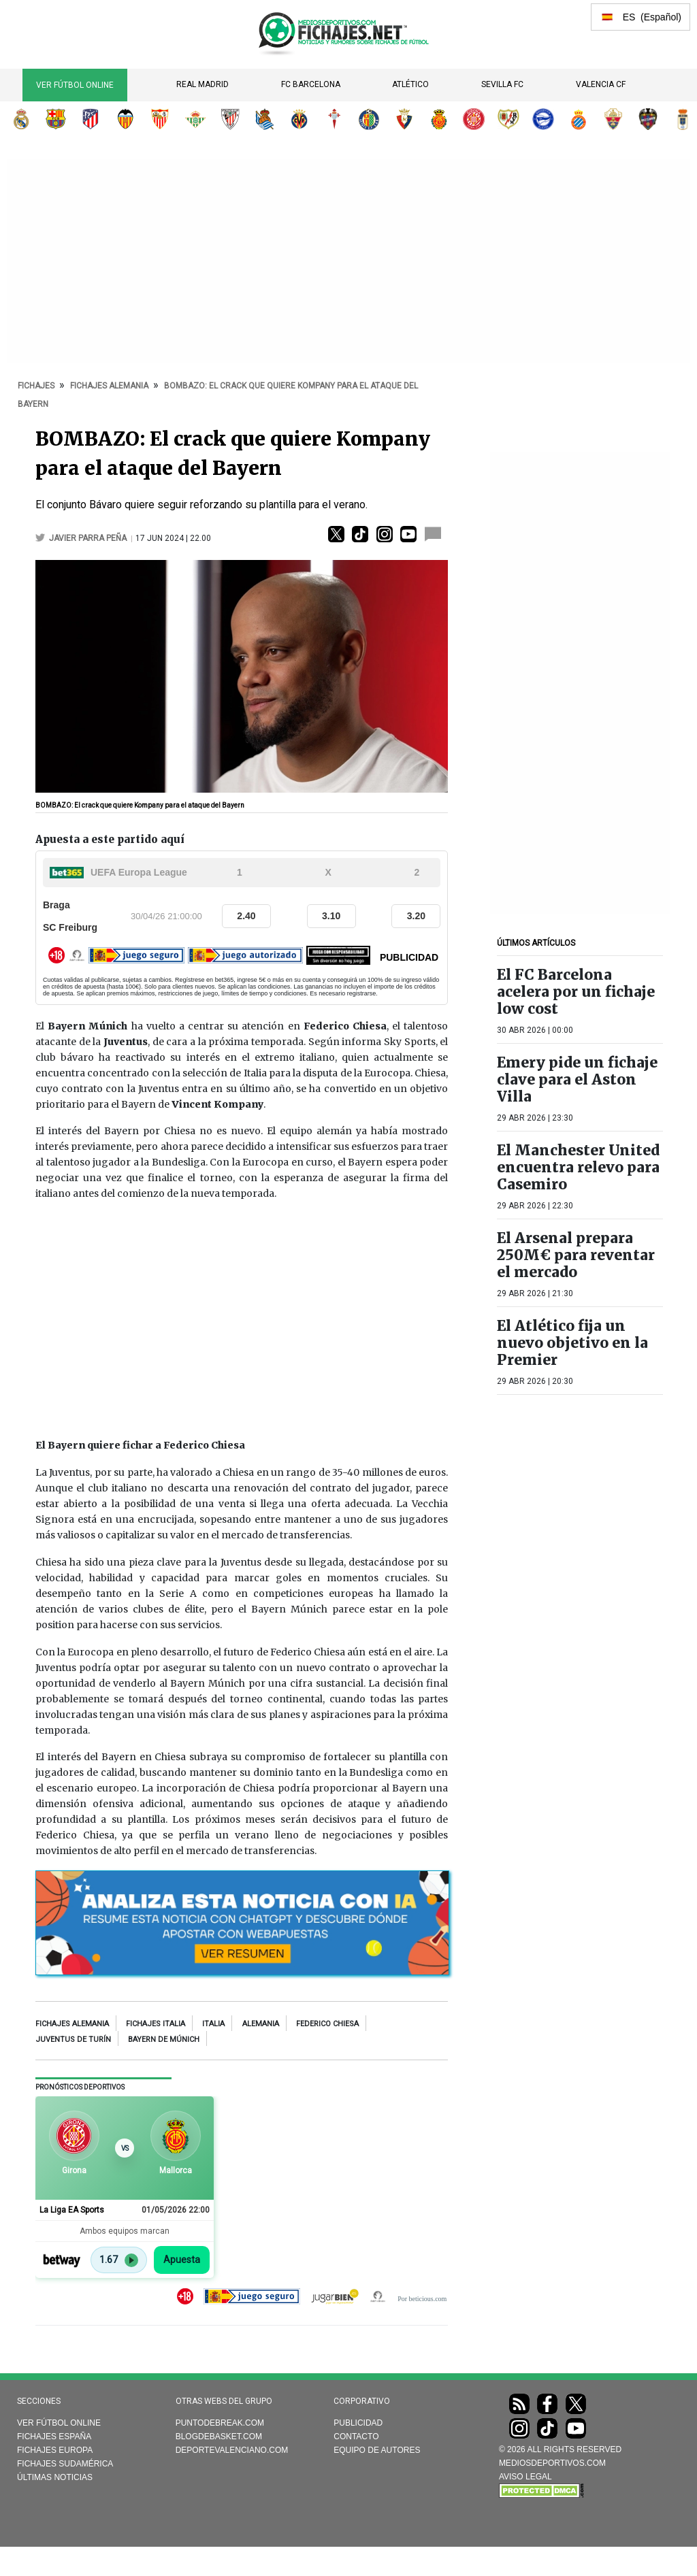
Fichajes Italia (155, 2023)
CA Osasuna (404, 119)
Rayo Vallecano (508, 119)
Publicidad (358, 2423)
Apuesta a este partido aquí (109, 839)
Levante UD (648, 119)
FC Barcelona (310, 84)
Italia (213, 2023)
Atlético (410, 84)
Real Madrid (202, 84)
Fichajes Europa (55, 2450)
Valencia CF (601, 84)
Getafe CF (369, 119)
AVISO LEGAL (525, 2476)
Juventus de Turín (73, 2039)
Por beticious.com (422, 2298)
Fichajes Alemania (72, 2023)
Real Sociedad (265, 119)
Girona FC (474, 119)
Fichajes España (54, 2436)
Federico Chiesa (327, 2023)
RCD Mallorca (439, 119)
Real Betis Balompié (195, 119)
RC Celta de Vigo (334, 119)
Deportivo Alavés (543, 119)
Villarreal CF (299, 119)
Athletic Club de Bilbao (230, 119)
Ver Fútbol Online (75, 85)
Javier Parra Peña (89, 538)
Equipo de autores (377, 2450)
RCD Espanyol (578, 119)
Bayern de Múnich (163, 2039)
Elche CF (613, 119)
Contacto (356, 2436)
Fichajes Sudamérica (65, 2463)
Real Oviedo (683, 119)
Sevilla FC (502, 84)
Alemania (260, 2023)
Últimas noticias (55, 2477)
